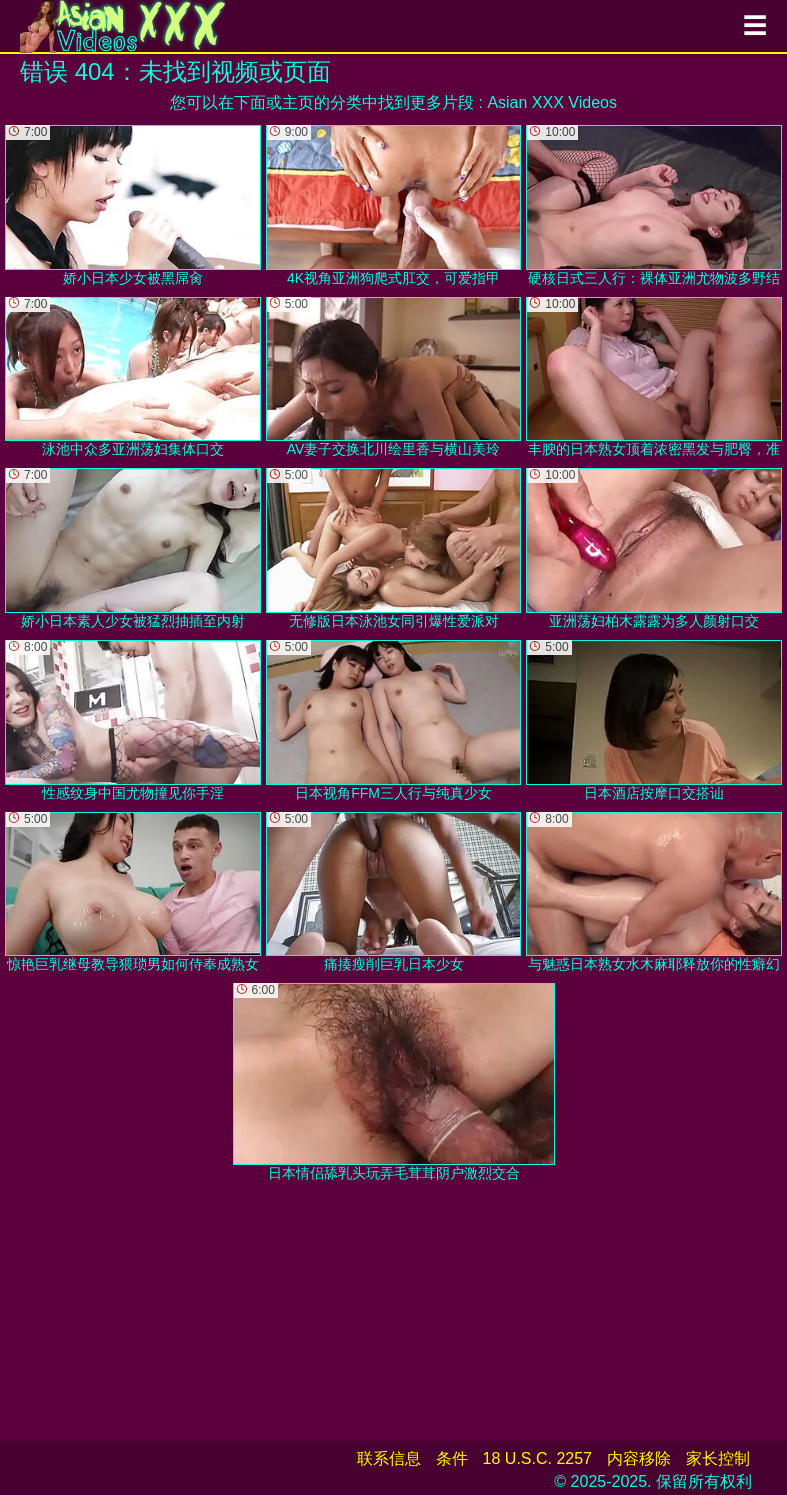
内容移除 (639, 1458)
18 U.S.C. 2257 (537, 1458)
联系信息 (389, 1458)
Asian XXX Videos (552, 102)
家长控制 (718, 1458)
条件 (452, 1458)
